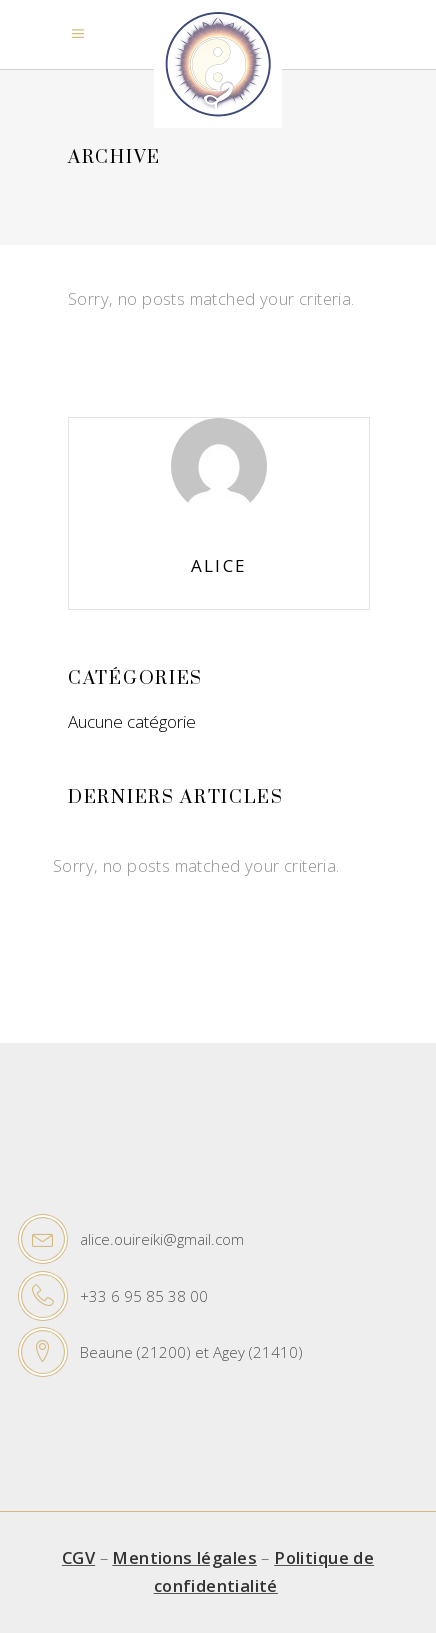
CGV (78, 1557)
